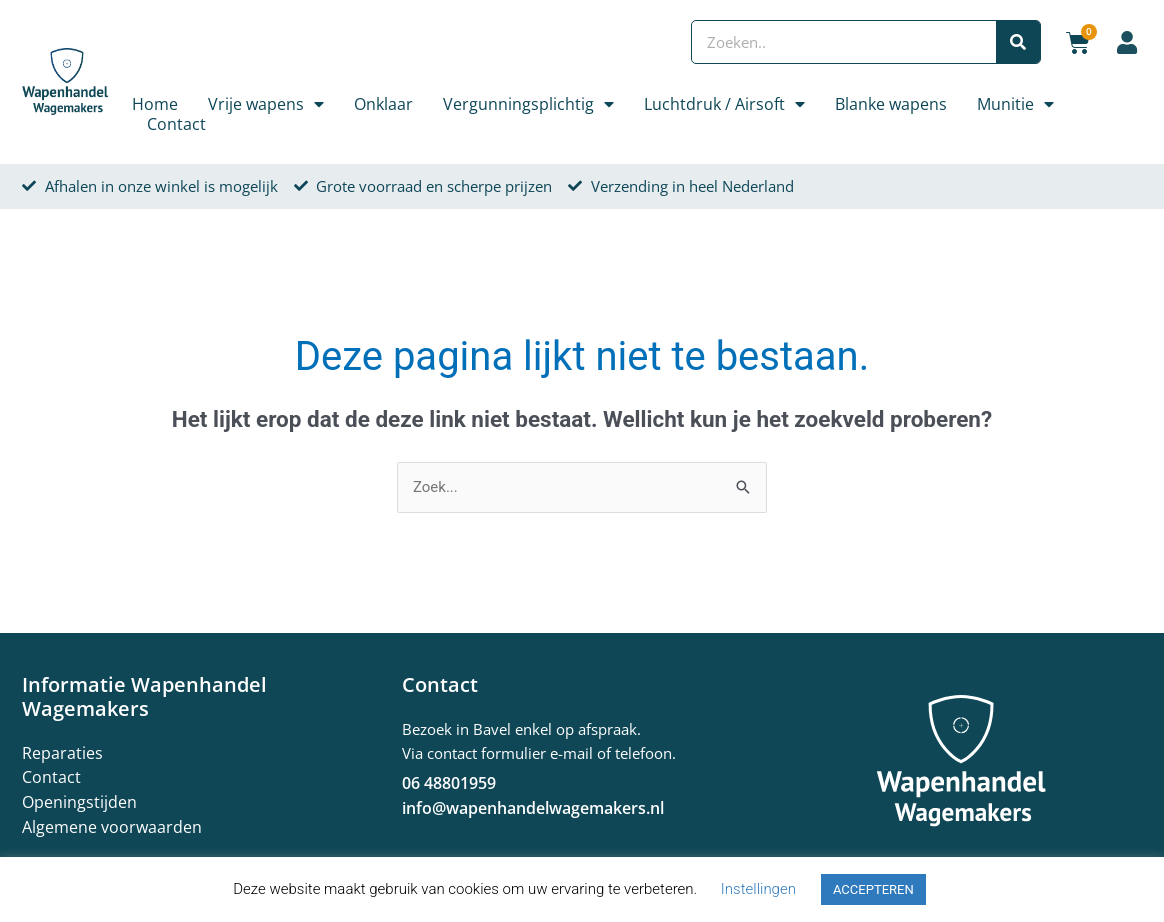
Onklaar (383, 104)
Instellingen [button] (758, 889)
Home (155, 104)
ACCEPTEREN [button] (873, 889)
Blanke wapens (891, 104)
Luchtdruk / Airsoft (724, 104)
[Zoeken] (1018, 42)
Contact (176, 124)
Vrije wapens (266, 104)
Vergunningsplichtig (528, 104)
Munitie (1015, 104)
